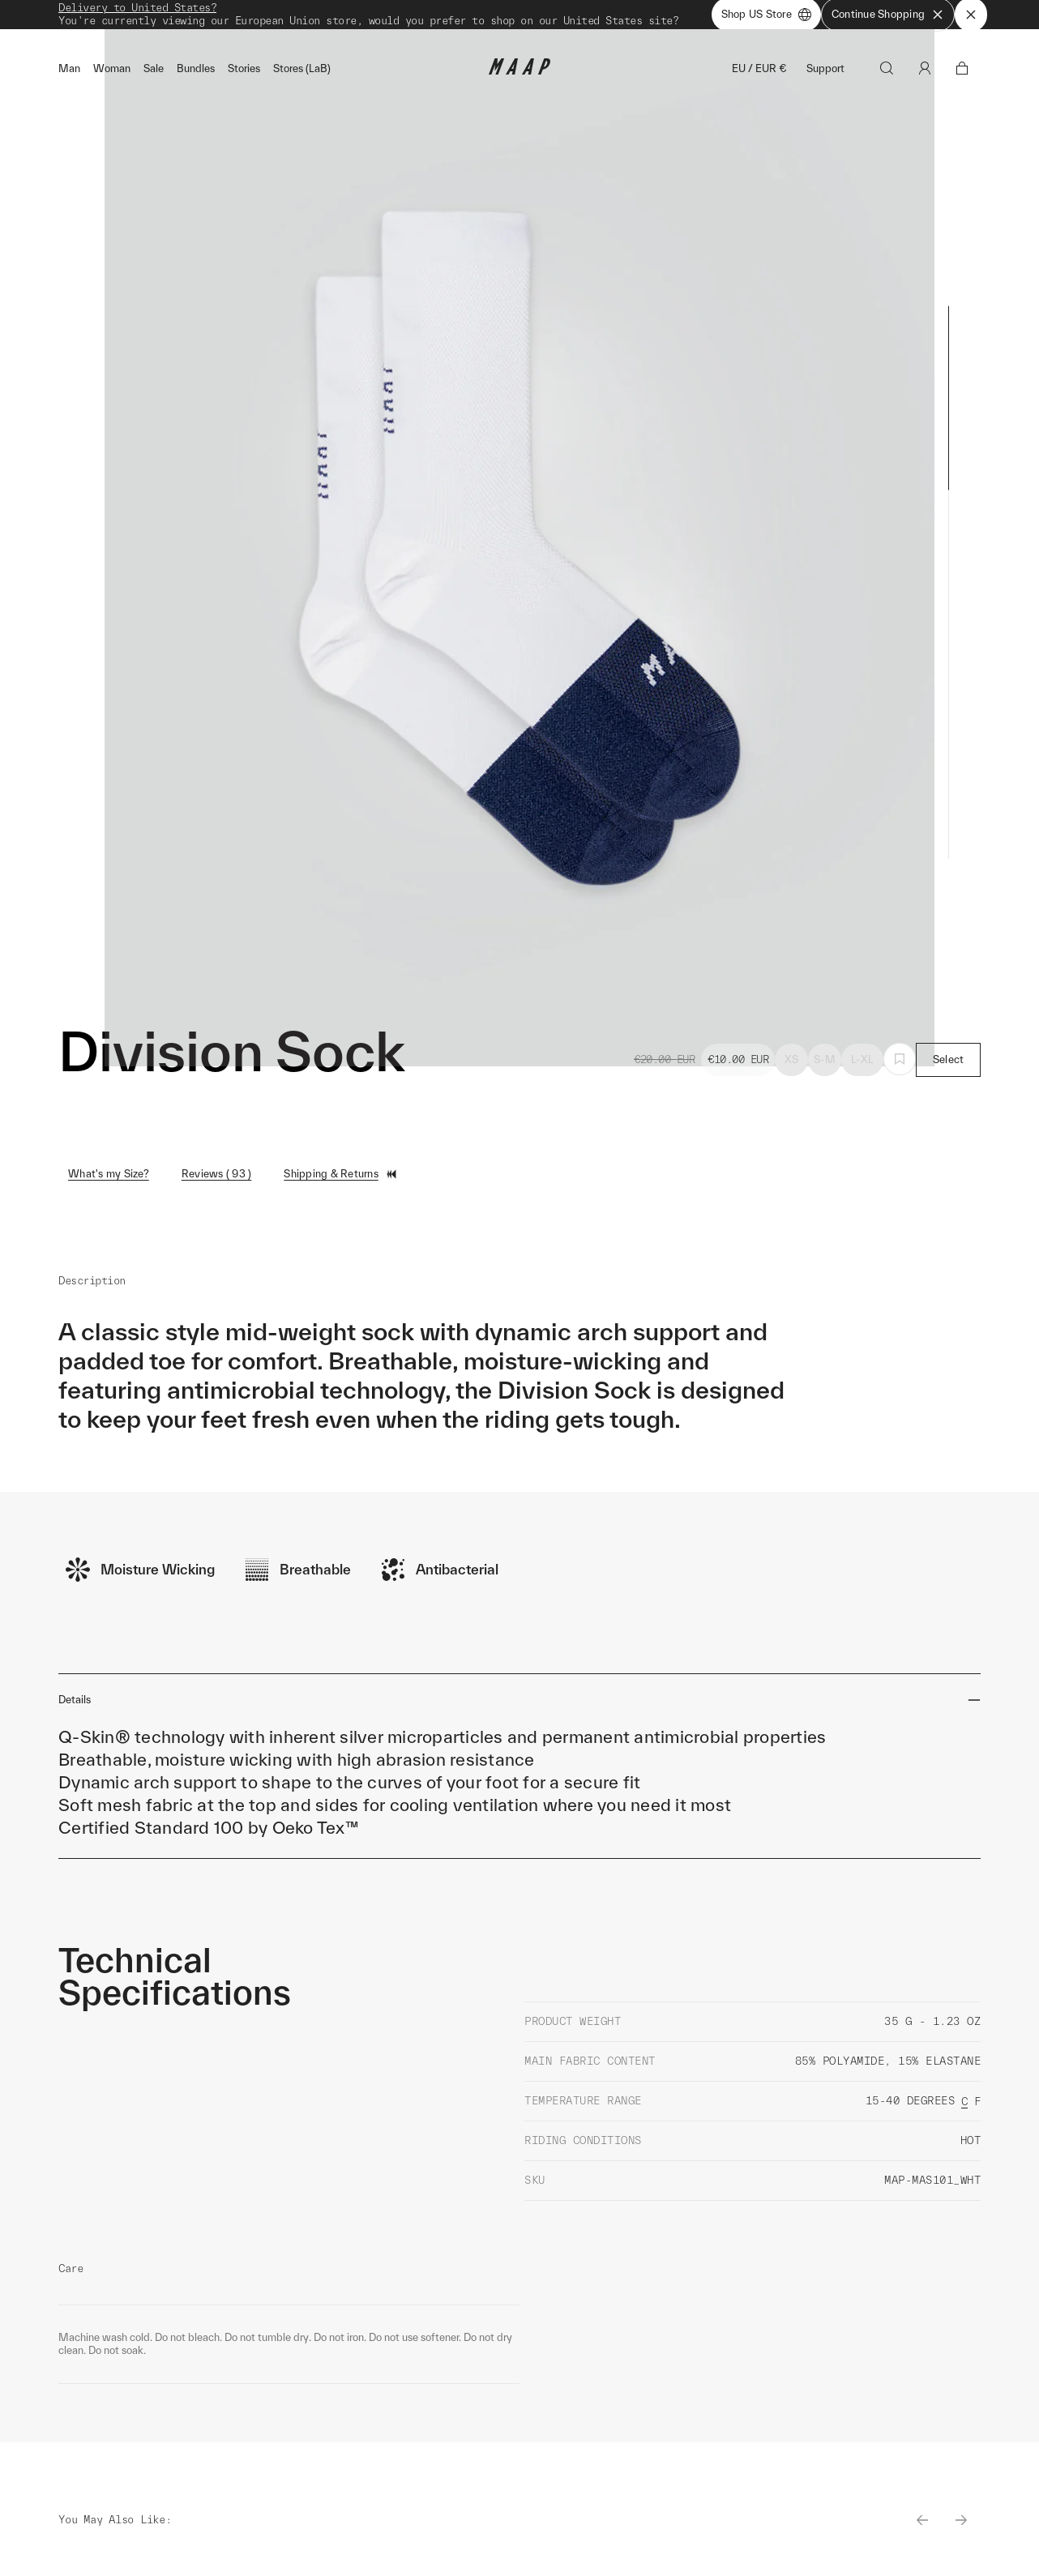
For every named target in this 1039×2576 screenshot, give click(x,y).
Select (948, 1065)
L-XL (862, 1065)
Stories (244, 74)
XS (792, 1065)
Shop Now (604, 17)
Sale (153, 74)
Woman (111, 74)
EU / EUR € (759, 74)
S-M (825, 1065)
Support (825, 74)
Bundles (196, 74)
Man (69, 74)
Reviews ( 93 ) (217, 1179)
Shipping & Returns (341, 1180)
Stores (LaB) (302, 74)
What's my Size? (108, 1179)
